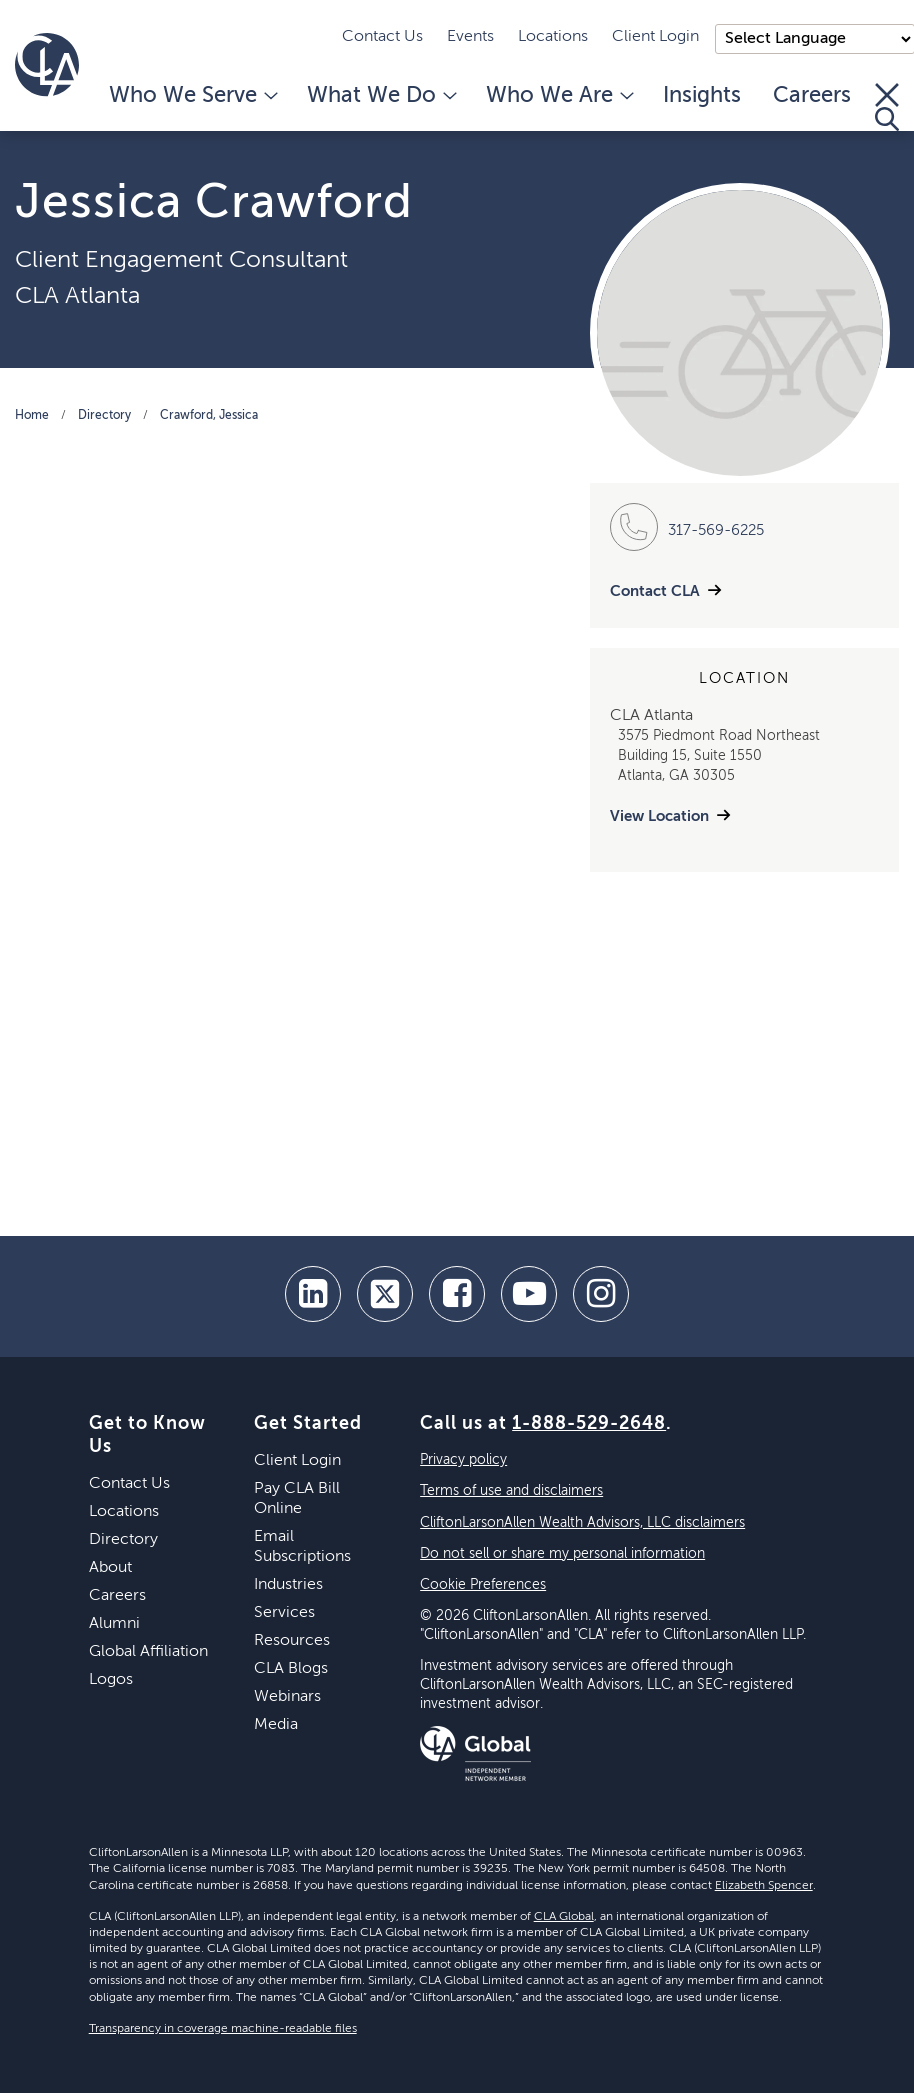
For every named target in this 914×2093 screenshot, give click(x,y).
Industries (288, 1585)
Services (284, 1613)
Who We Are (558, 96)
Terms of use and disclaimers (511, 1491)
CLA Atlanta (77, 296)
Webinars (287, 1697)
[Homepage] (47, 65)
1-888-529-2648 (589, 1424)
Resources (292, 1641)
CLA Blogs (291, 1669)
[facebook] (457, 1294)
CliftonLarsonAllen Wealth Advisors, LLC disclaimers (582, 1523)
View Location (659, 816)
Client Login (655, 37)
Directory (104, 416)
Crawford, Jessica (209, 416)
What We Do (380, 96)
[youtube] (529, 1294)
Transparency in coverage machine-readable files (223, 2029)
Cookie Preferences (483, 1585)
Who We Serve (192, 96)
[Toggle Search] (887, 107)
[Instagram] (601, 1294)
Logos (111, 1680)
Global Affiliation (148, 1652)
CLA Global (564, 1917)
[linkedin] (313, 1294)
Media (276, 1725)
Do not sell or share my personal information (562, 1554)
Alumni (114, 1624)
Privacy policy (463, 1460)
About (110, 1568)
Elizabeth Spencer (764, 1886)
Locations (553, 37)
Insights (702, 96)
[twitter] (385, 1294)
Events (470, 37)
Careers (812, 96)
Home (32, 416)
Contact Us (382, 37)
